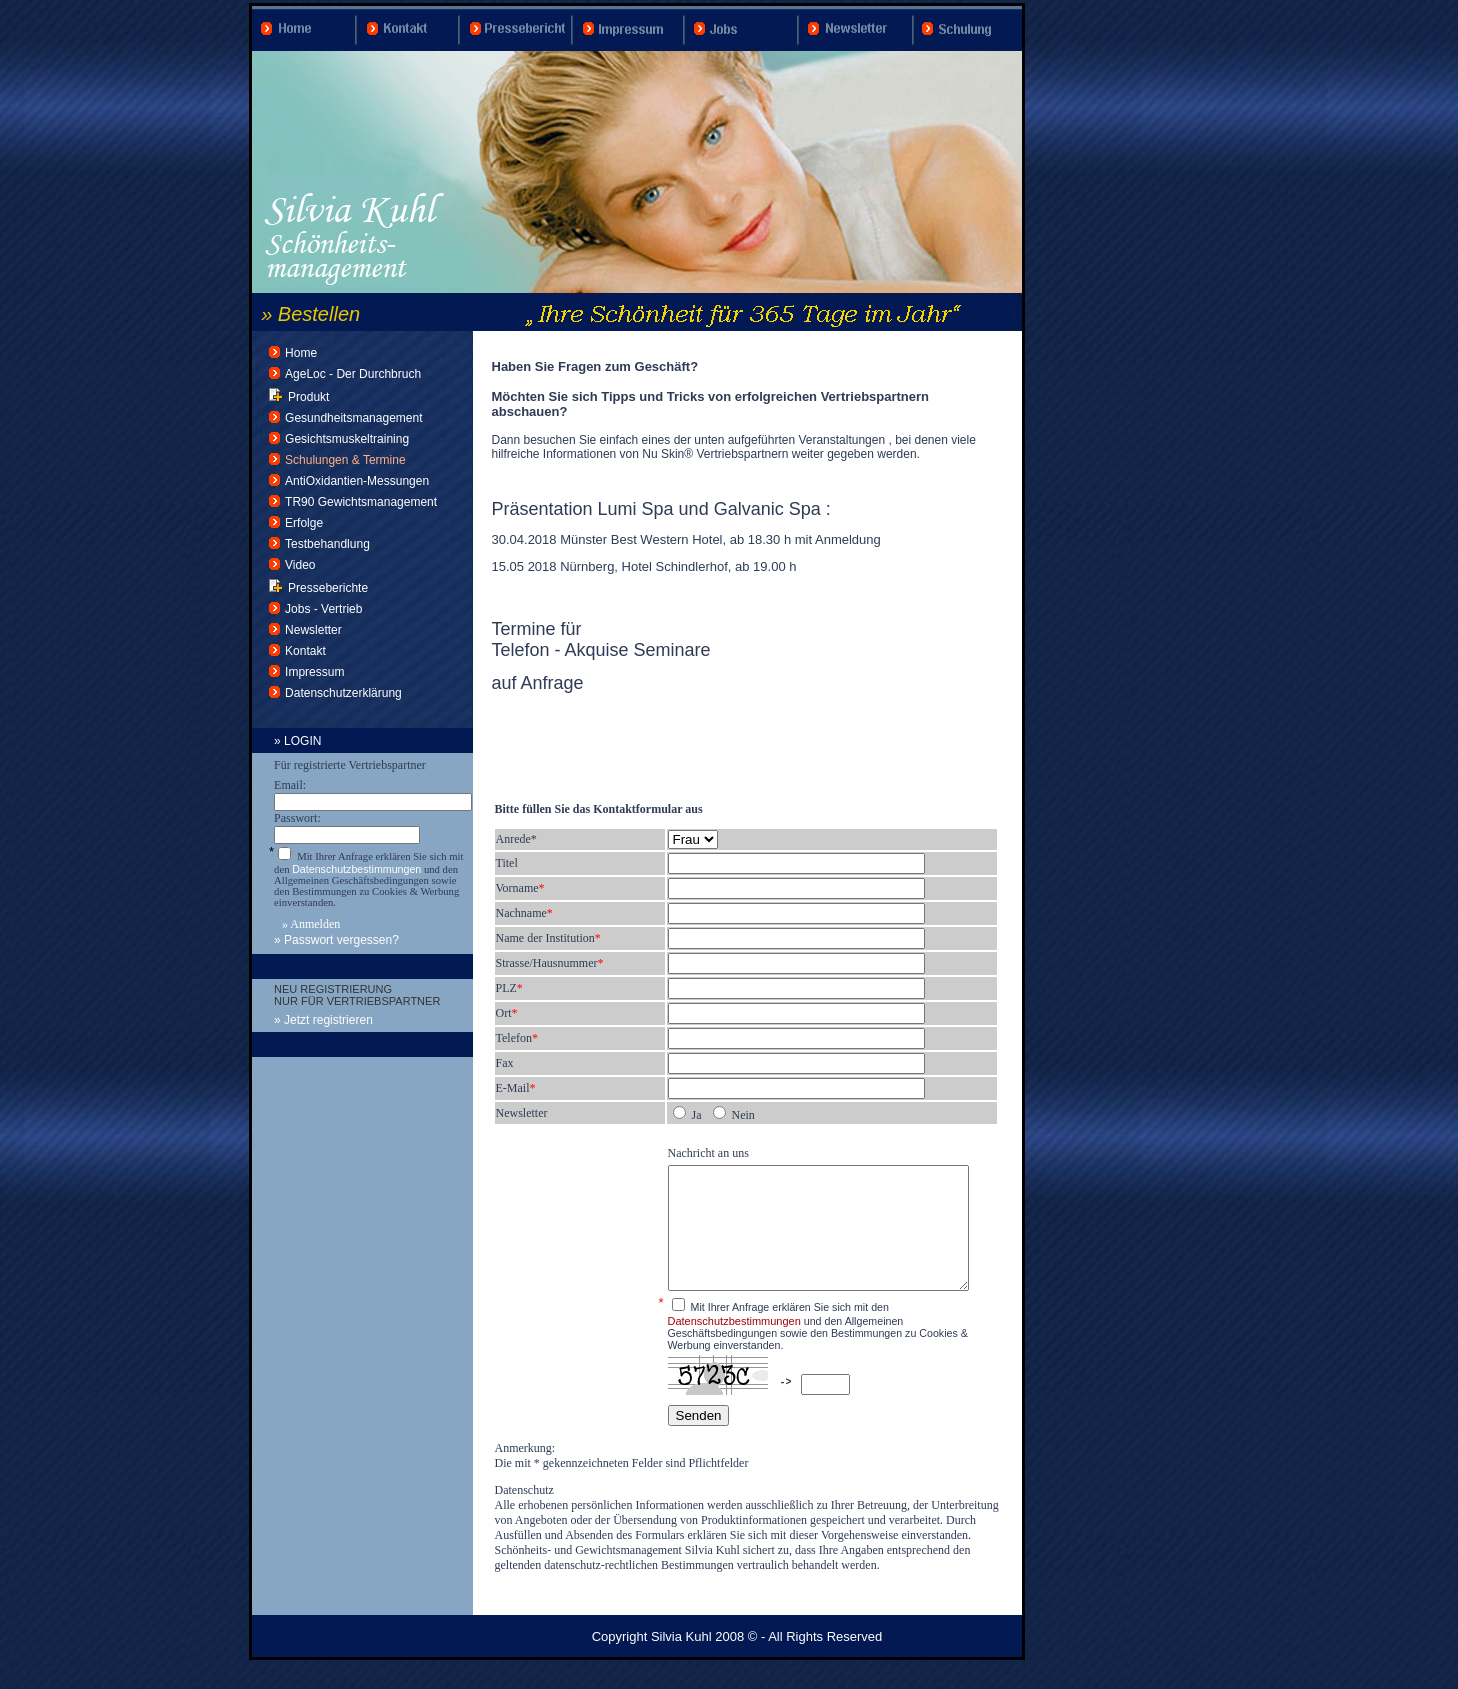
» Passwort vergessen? (336, 940)
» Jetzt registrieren (323, 1020)
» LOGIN (297, 741)
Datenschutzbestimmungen (356, 869)
